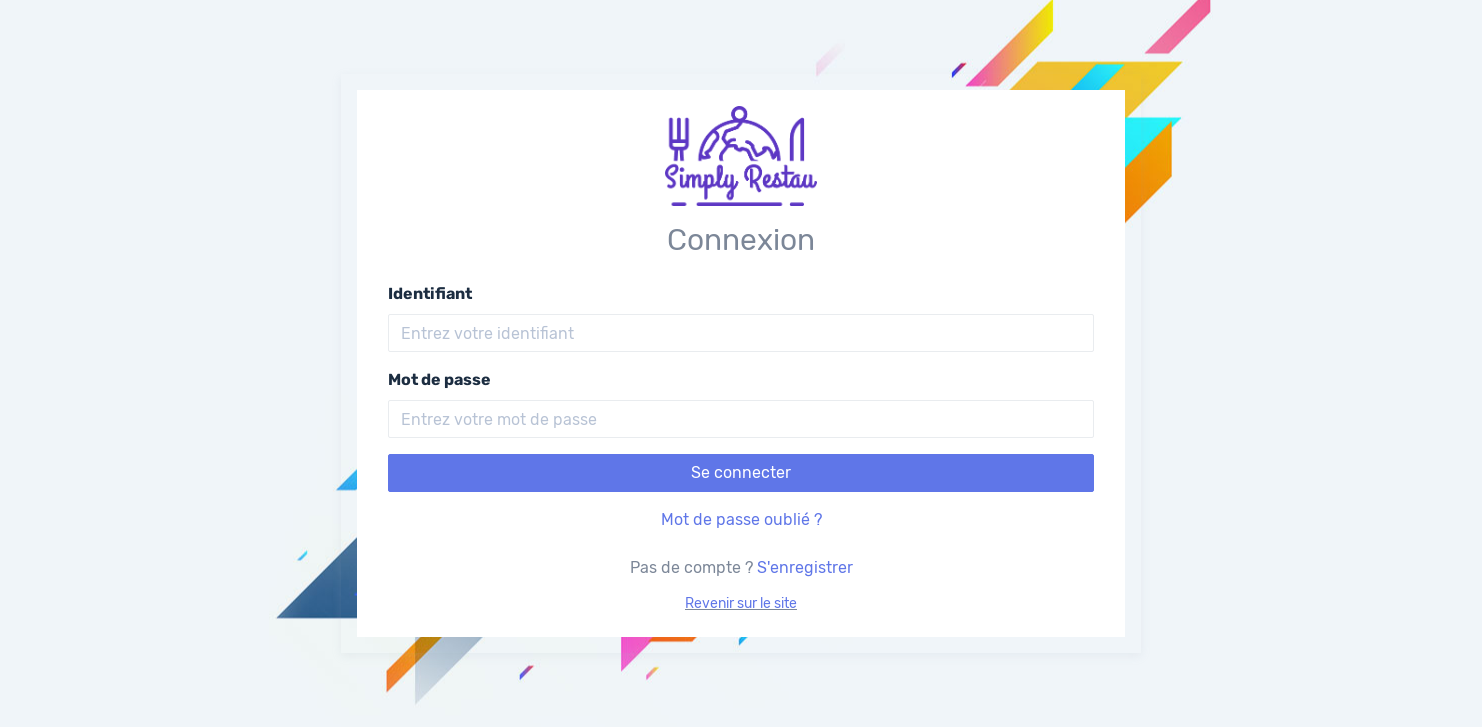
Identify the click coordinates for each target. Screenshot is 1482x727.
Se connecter (741, 472)
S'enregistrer (805, 567)
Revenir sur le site (741, 603)
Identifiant (430, 293)
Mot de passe (439, 379)
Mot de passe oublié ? (741, 519)
